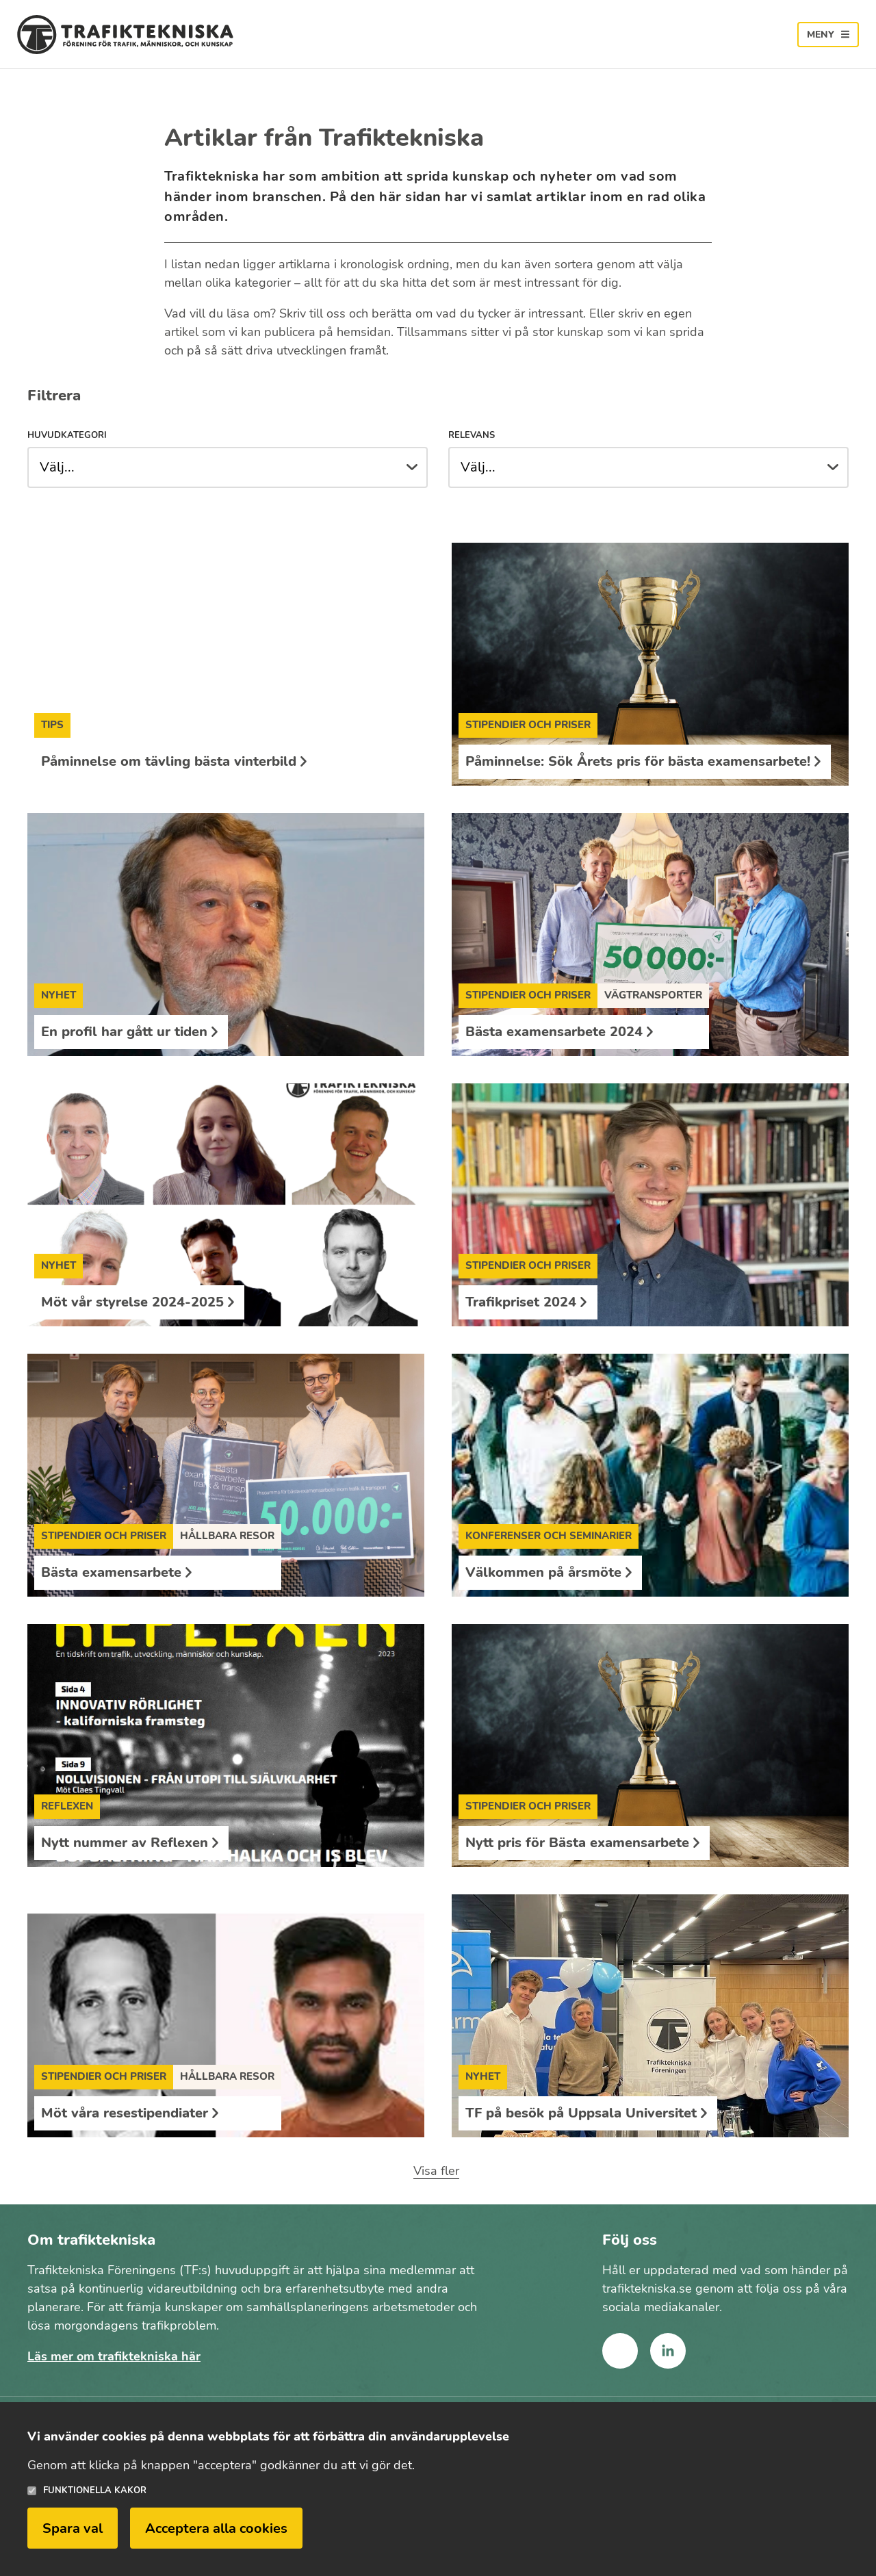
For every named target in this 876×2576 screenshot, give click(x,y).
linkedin (668, 2351)
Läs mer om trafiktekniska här (114, 2356)
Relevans (471, 435)
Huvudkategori (67, 435)
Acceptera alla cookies (216, 2528)
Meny (820, 34)
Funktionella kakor (94, 2490)
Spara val (72, 2528)
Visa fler (436, 2171)
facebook (620, 2351)
